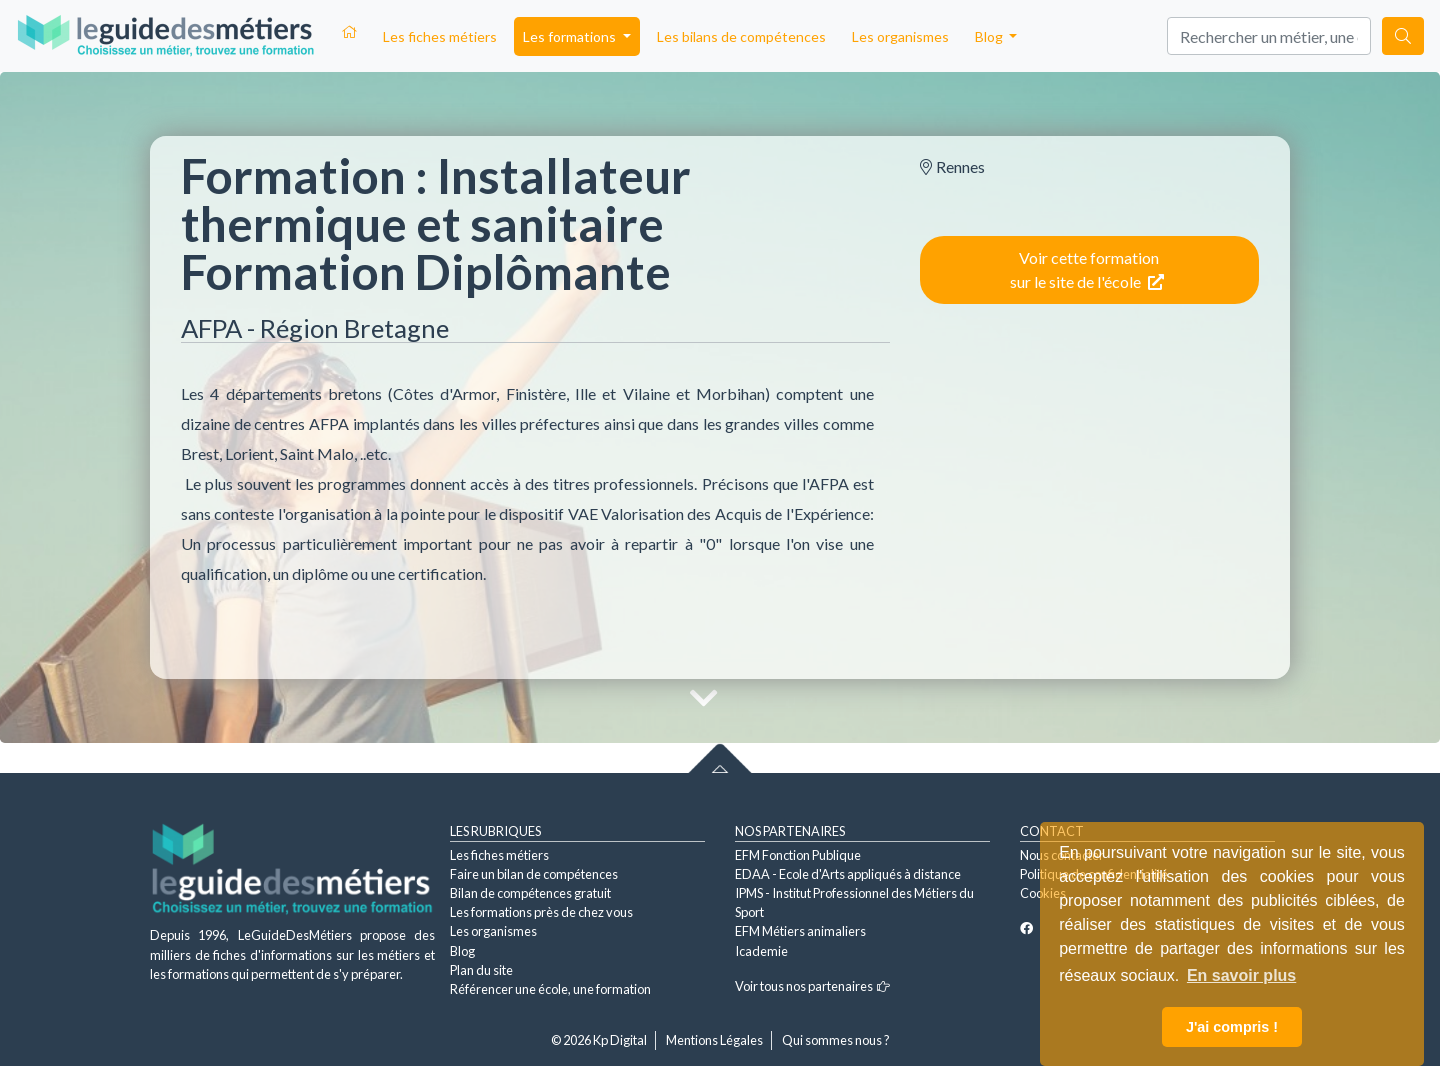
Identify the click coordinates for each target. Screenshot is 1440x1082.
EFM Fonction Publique (798, 855)
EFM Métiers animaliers (800, 931)
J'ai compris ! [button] (1232, 1027)
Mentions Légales (714, 1040)
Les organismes (900, 36)
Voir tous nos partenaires (812, 986)
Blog (462, 951)
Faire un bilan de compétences (534, 874)
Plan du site (481, 970)
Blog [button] (990, 36)
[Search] (1269, 36)
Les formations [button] (571, 36)
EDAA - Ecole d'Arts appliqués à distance (848, 874)
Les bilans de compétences (741, 36)
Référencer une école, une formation (550, 989)
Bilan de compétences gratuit (530, 893)
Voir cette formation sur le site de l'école (1087, 269)
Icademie (761, 951)
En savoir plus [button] (1241, 975)
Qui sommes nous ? (836, 1040)
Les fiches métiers (440, 36)
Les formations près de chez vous (541, 912)
